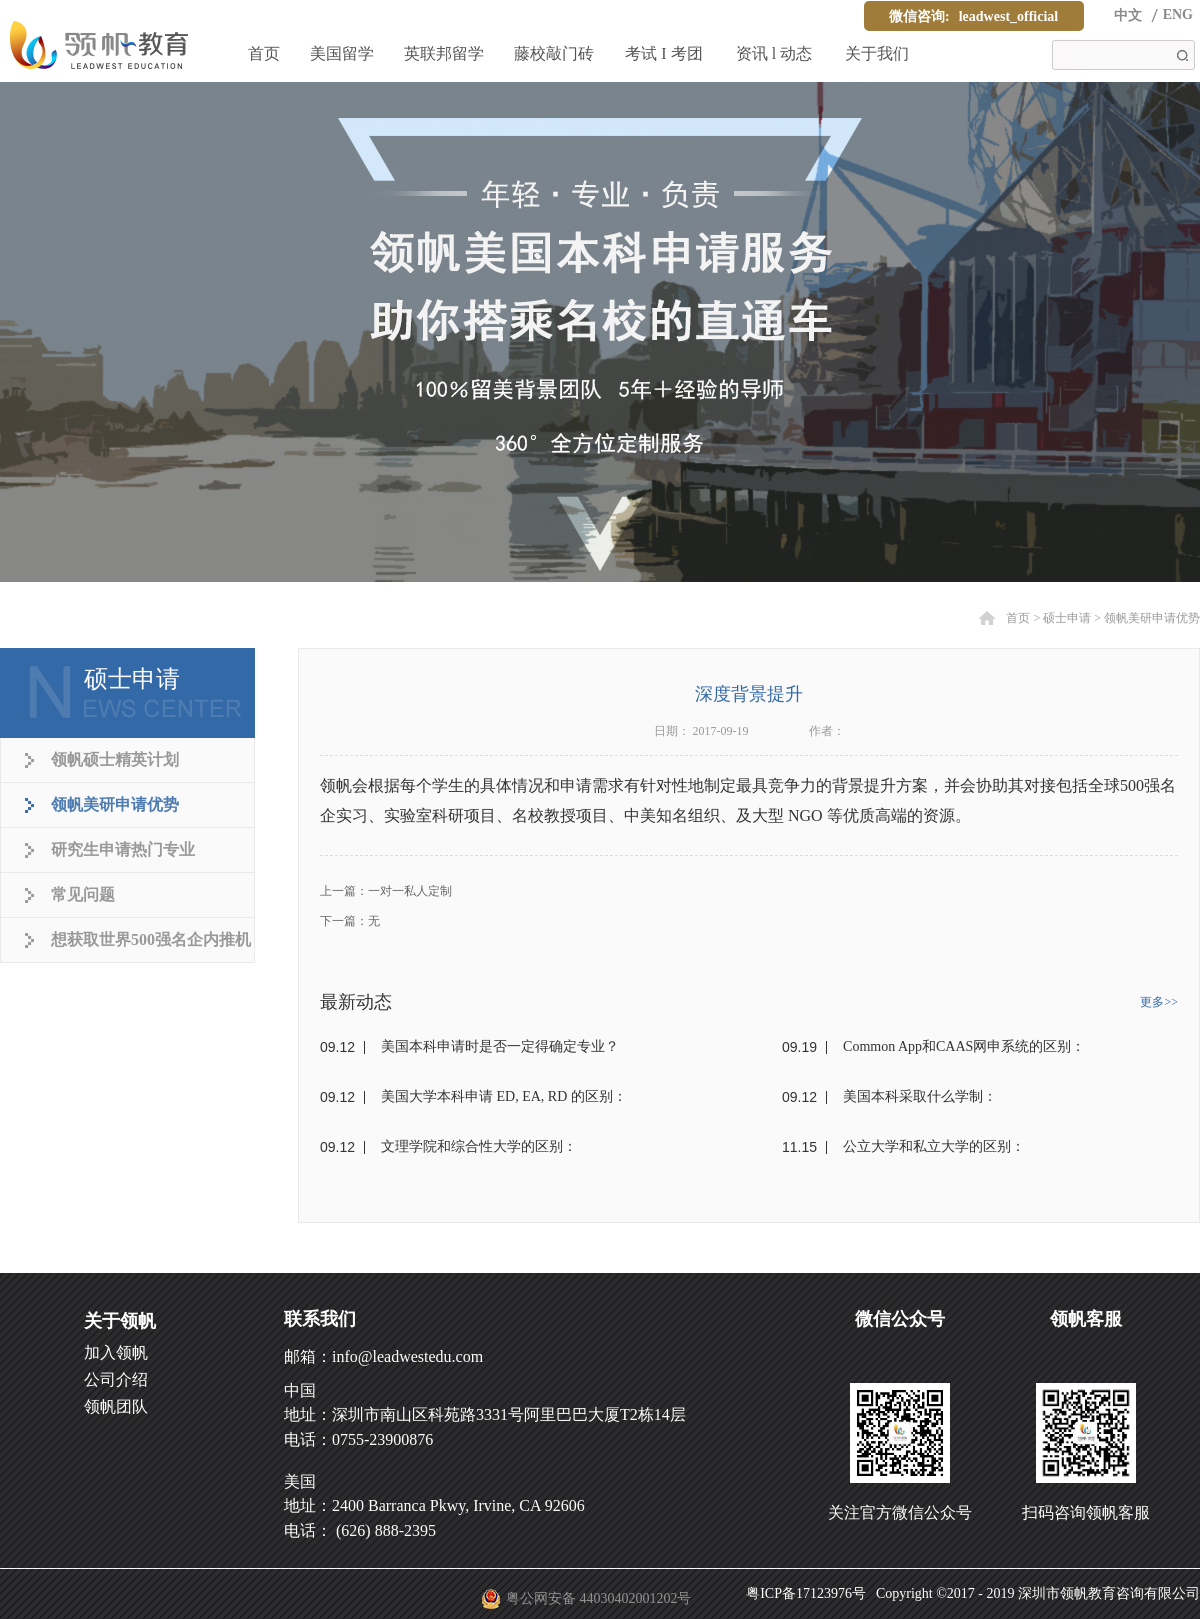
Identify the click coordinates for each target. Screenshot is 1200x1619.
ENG (1178, 14)
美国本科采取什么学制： (920, 1096)
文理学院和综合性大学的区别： (479, 1146)
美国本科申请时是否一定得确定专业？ (500, 1046)
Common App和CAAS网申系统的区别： (964, 1046)
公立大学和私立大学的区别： (934, 1146)
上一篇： (386, 891)
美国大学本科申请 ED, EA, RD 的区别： (504, 1096)
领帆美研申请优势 (1152, 618)
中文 (1128, 15)
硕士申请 (1067, 618)
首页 (264, 53)
